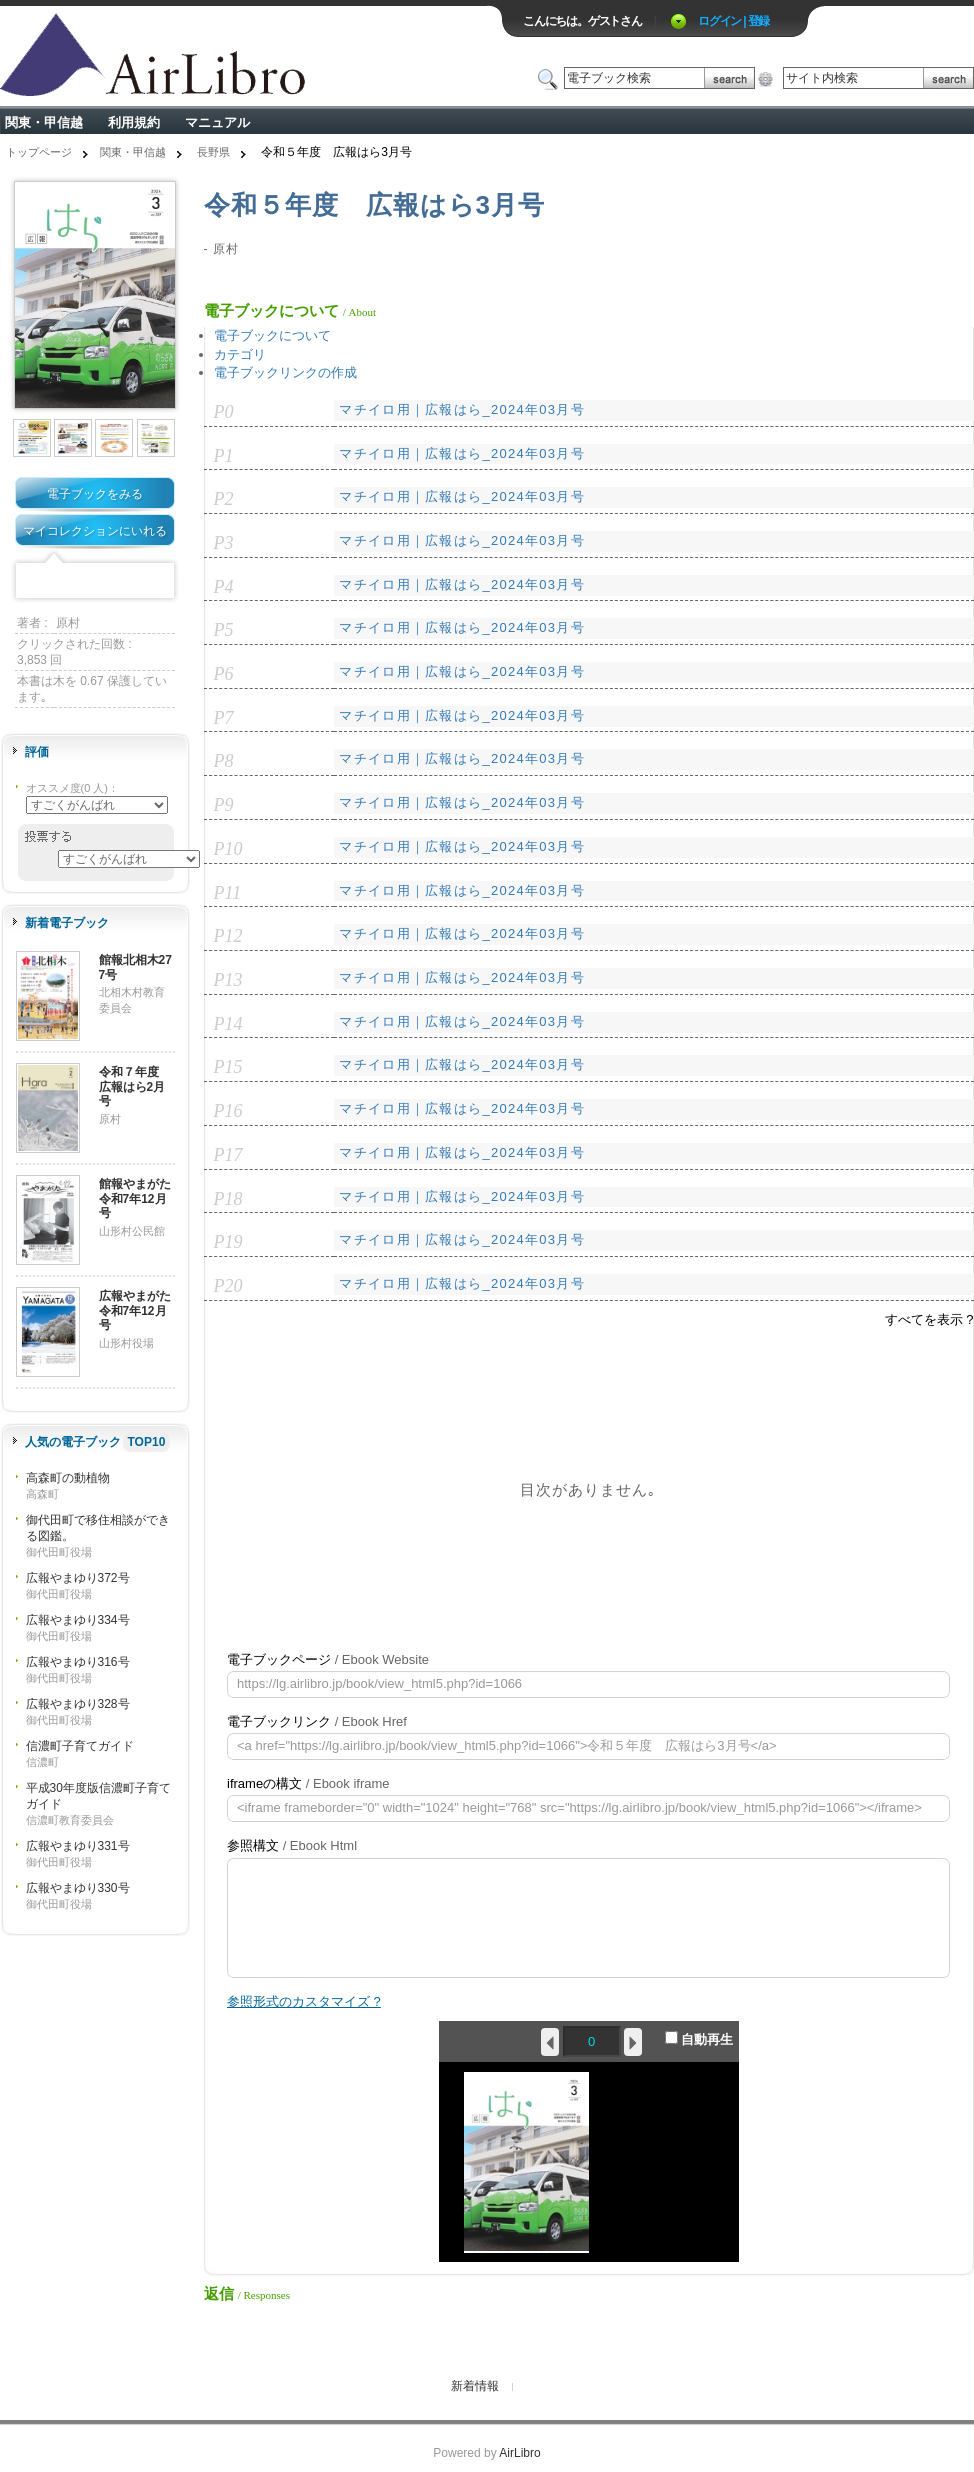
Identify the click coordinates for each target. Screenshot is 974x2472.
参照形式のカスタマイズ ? (304, 2001)
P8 (224, 761)
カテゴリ (240, 354)
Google (126, 581)
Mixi (95, 581)
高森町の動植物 (68, 1478)
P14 (228, 1024)
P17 (228, 1155)
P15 (228, 1067)
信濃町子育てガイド (80, 1746)
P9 (224, 805)
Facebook (33, 581)
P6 (224, 674)
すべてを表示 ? (929, 1319)
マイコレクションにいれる (95, 531)
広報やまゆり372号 (78, 1578)
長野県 (213, 152)
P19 (228, 1242)
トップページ (39, 152)
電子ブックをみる (95, 494)
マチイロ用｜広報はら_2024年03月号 (462, 409)
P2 (224, 499)
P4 (224, 587)
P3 (224, 543)
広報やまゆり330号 (78, 1888)
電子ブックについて (272, 335)
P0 (224, 412)
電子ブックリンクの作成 (285, 372)
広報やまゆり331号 (78, 1846)
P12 (228, 936)
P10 (228, 849)
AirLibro (519, 2453)
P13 (228, 980)
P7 (224, 718)
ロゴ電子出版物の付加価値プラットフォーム (234, 56)
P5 (224, 630)
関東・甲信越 (44, 122)
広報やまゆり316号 (78, 1662)
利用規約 (134, 122)
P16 (228, 1111)
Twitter (64, 581)
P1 (224, 456)
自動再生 (699, 2039)
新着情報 (475, 2386)
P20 (228, 1286)
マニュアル (217, 122)
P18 (228, 1199)
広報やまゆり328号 (78, 1704)
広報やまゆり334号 (78, 1620)
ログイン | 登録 (733, 21)
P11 (228, 893)
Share (157, 581)
